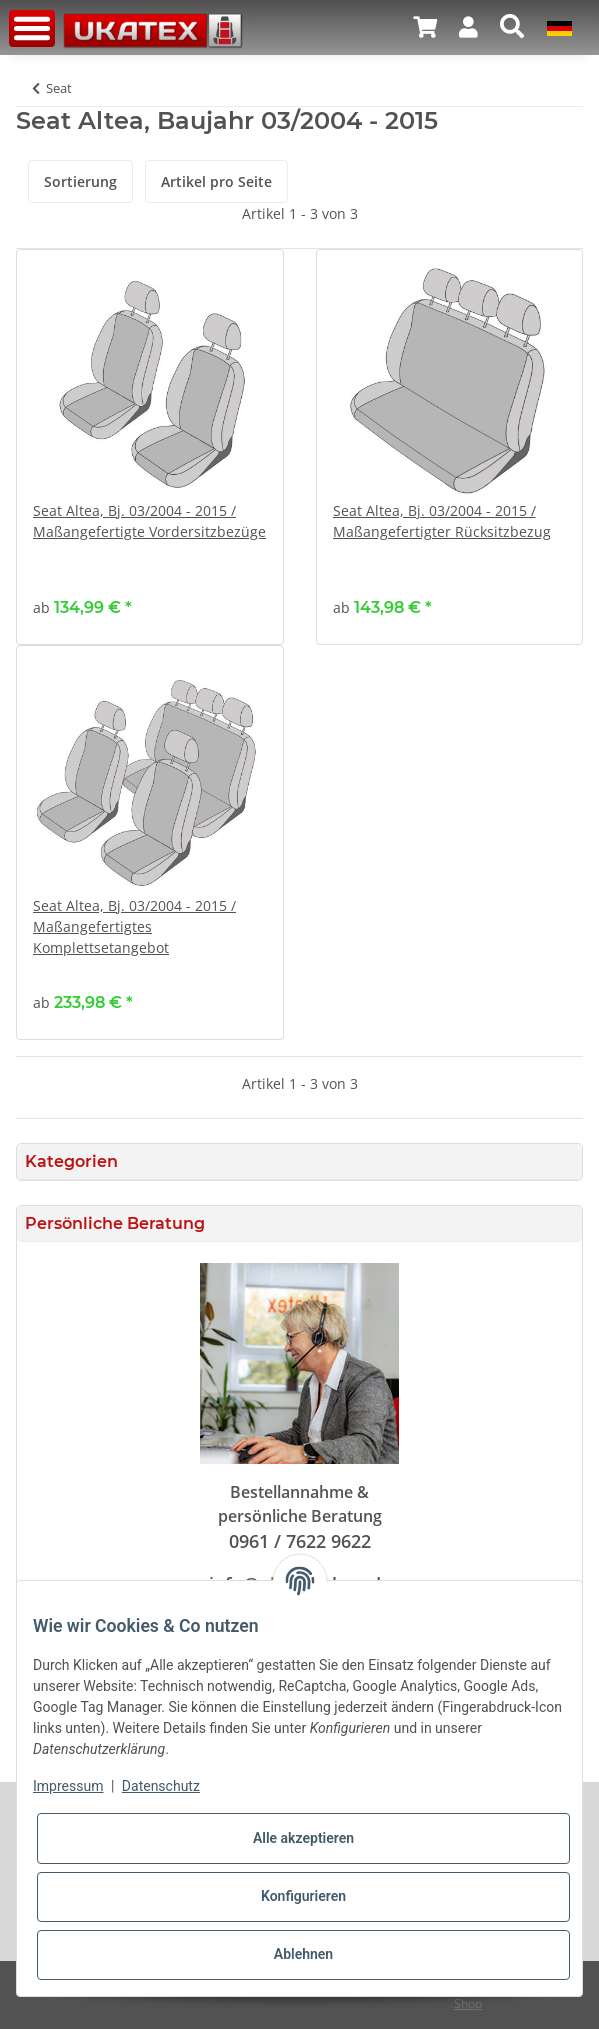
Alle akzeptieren (303, 1838)
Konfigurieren (303, 1896)
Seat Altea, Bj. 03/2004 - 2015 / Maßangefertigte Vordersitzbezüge (149, 521)
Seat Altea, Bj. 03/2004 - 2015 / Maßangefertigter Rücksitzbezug (442, 521)
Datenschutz (161, 1786)
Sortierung (80, 181)
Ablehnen (303, 1954)
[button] (468, 27)
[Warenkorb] (425, 27)
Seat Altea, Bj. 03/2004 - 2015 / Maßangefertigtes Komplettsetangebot (134, 926)
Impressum (68, 1786)
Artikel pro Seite (216, 181)
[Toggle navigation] (32, 28)
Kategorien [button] (71, 1161)
